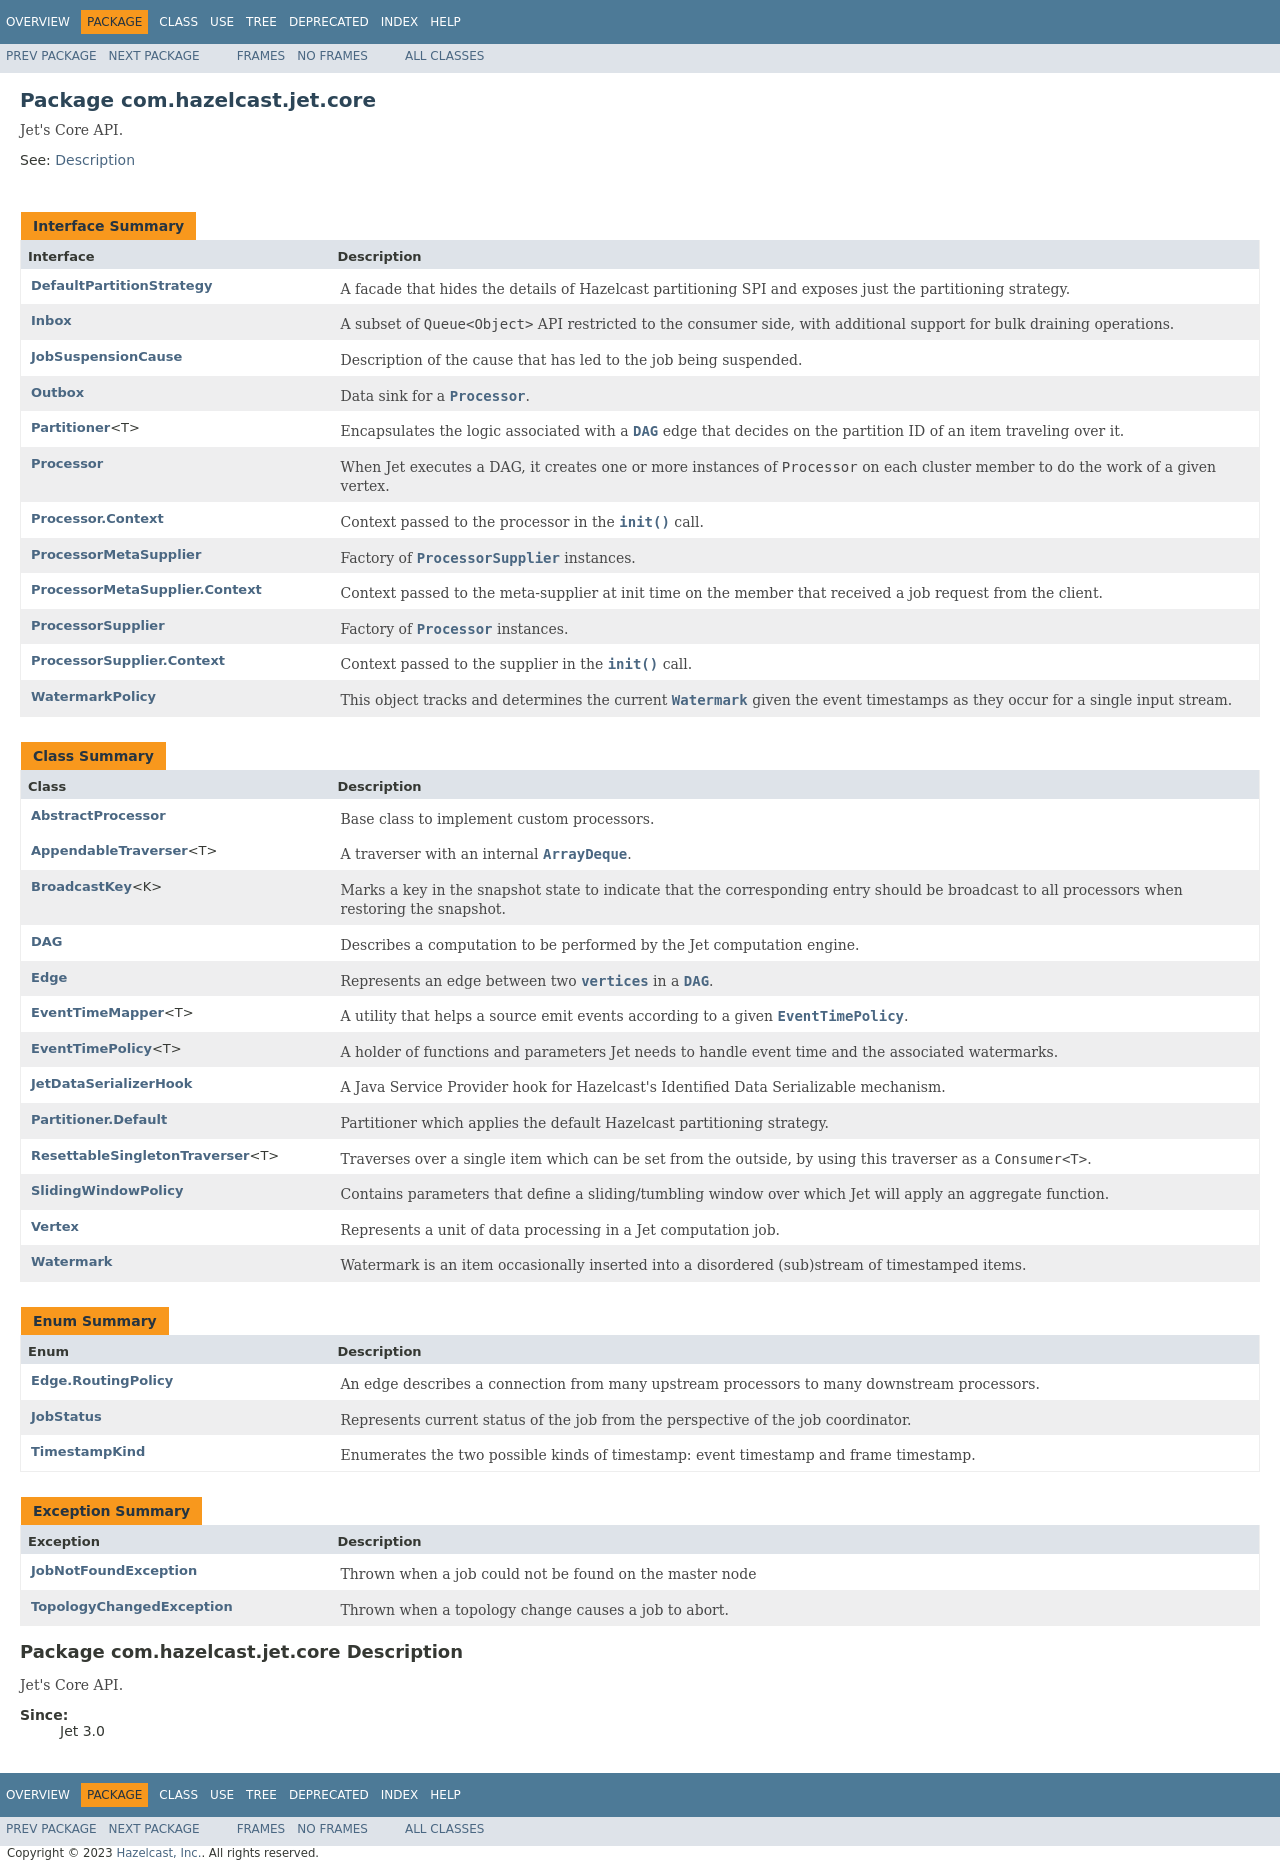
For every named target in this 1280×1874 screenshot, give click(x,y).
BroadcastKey (81, 886)
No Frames (332, 56)
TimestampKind (88, 1451)
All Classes (444, 56)
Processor (67, 463)
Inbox (51, 320)
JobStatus (66, 1416)
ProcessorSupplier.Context (128, 660)
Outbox (57, 392)
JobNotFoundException (114, 1570)
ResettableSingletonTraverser (140, 1155)
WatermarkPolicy (93, 696)
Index (400, 22)
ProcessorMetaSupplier (116, 554)
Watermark (71, 1261)
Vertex (55, 1226)
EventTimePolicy (91, 1048)
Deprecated (329, 22)
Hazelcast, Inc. (158, 1853)
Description (95, 160)
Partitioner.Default (99, 1119)
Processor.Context (97, 518)
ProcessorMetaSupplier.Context (146, 589)
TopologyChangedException (132, 1606)
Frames (261, 56)
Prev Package (51, 56)
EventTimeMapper (97, 1012)
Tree (261, 22)
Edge (49, 977)
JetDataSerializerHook (111, 1083)
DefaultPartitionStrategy (121, 285)
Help (445, 22)
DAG (47, 941)
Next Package (154, 56)
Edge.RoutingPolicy (102, 1380)
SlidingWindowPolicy (107, 1190)
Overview (38, 22)
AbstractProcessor (98, 815)
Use (222, 22)
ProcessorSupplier (98, 625)
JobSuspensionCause (106, 356)
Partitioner (70, 427)
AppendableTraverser (109, 850)
